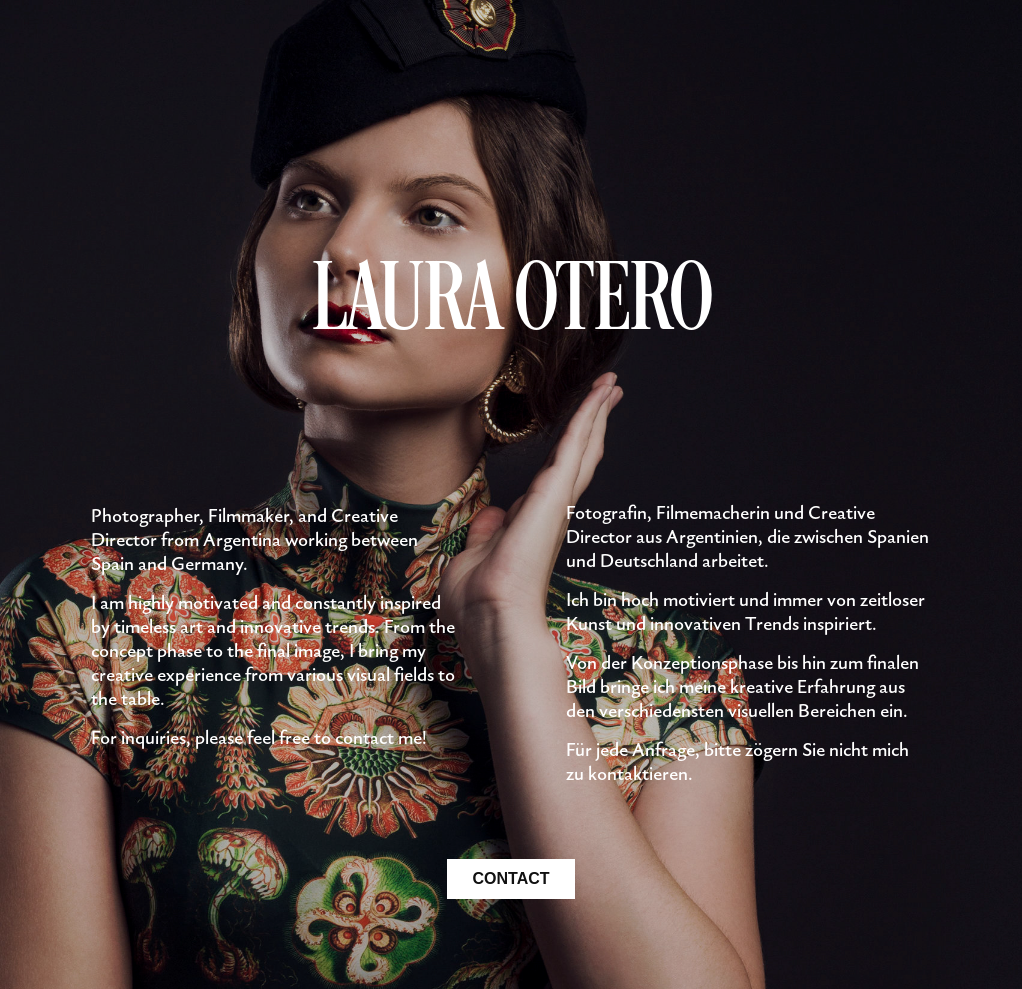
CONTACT (510, 878)
